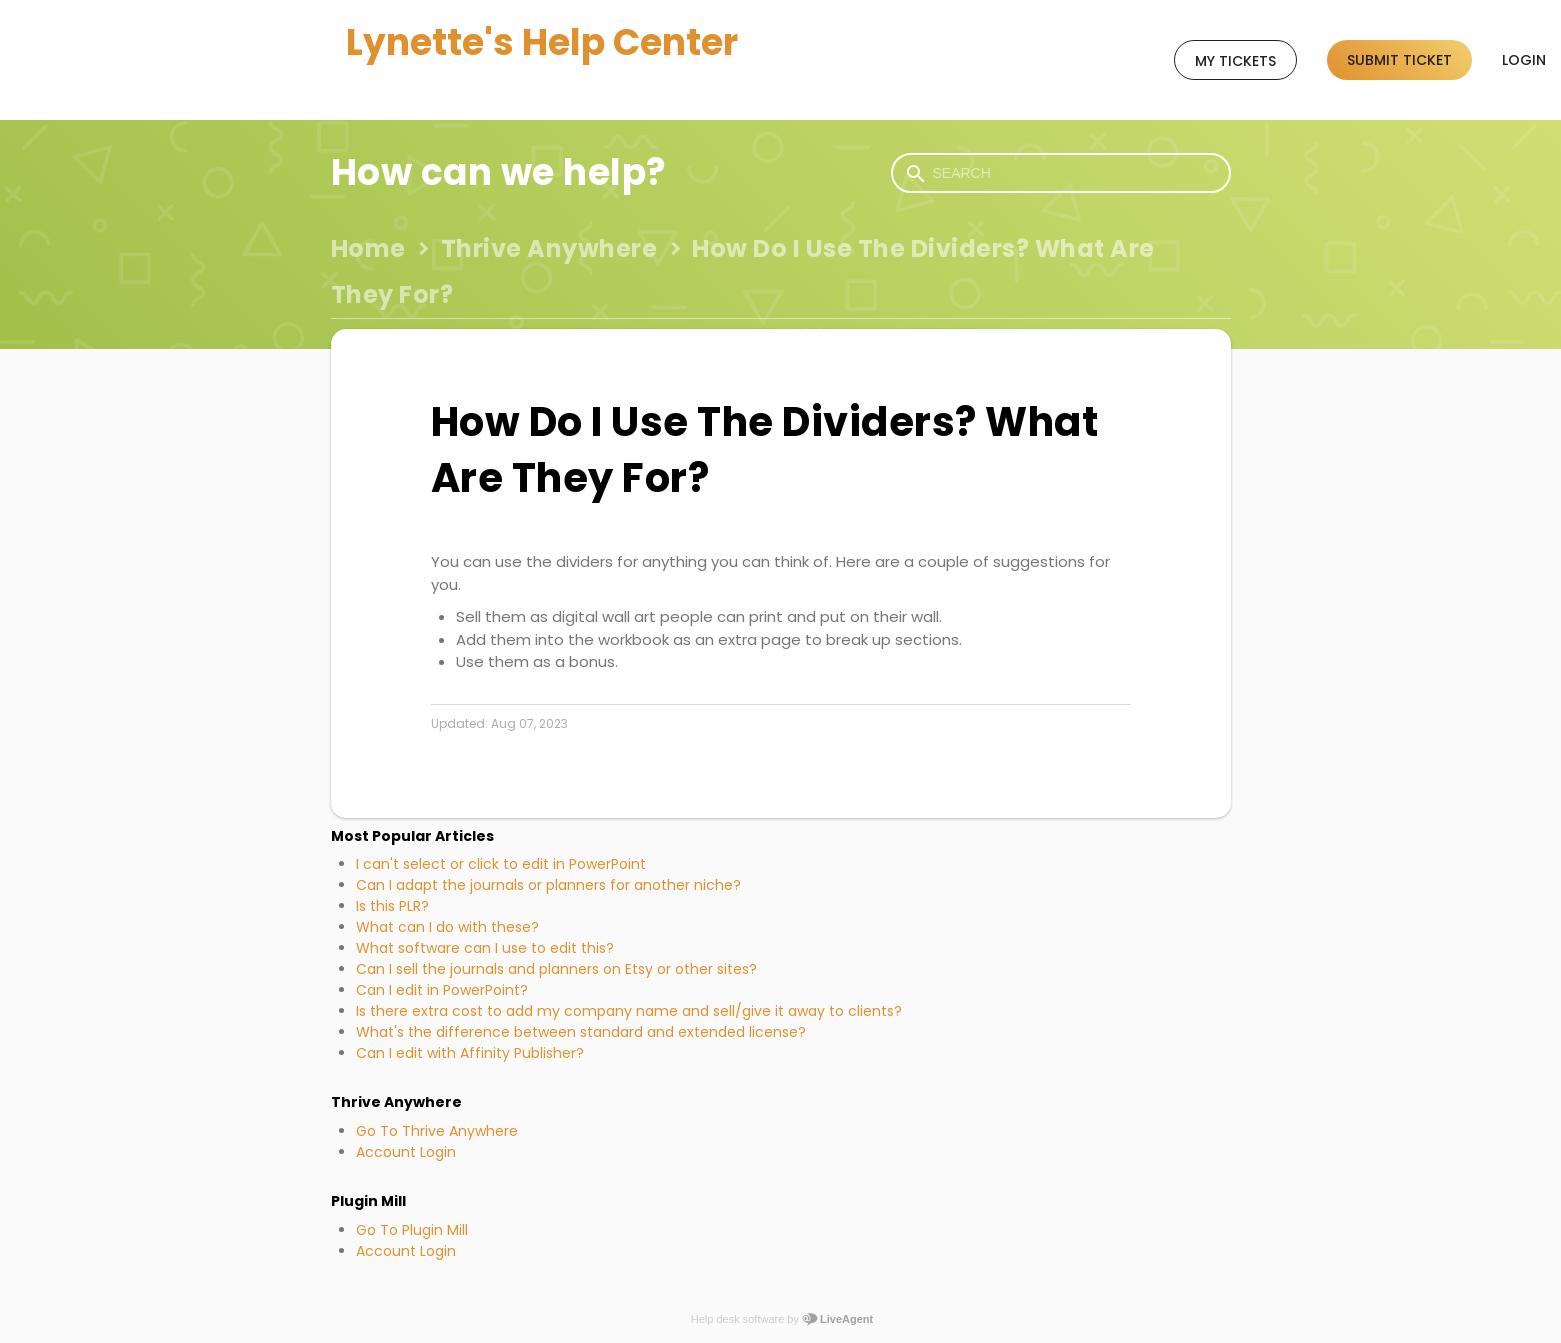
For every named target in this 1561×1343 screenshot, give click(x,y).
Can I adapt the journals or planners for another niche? (548, 885)
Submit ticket (1399, 60)
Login (1524, 60)
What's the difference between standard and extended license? (581, 1032)
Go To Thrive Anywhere (437, 1131)
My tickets (1235, 61)
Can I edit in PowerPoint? (442, 990)
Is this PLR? (392, 906)
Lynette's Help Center (542, 42)
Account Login (406, 1152)
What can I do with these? (447, 927)
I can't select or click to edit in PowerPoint (501, 864)
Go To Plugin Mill (412, 1230)
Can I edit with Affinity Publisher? (470, 1053)
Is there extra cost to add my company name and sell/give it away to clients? (629, 1011)
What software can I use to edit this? (485, 948)
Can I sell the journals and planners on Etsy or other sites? (556, 969)
